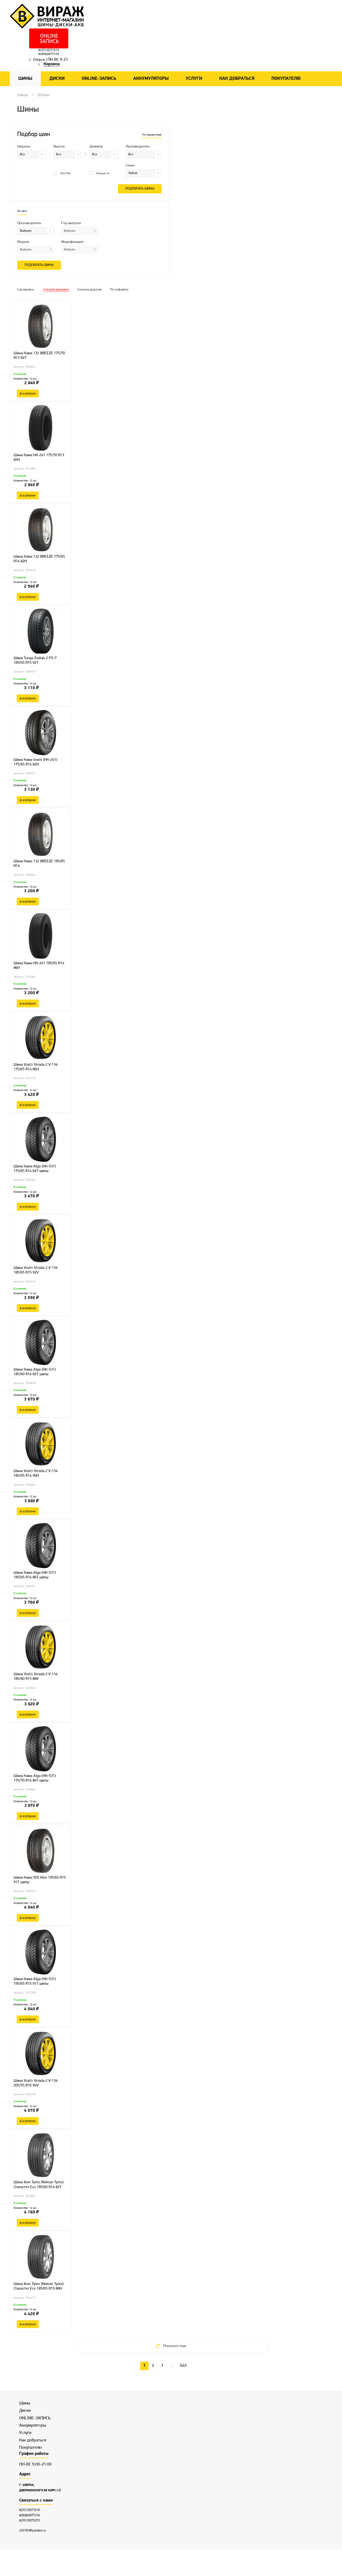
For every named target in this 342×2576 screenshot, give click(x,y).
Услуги (194, 91)
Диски (57, 91)
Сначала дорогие (89, 302)
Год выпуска (71, 236)
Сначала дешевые (56, 302)
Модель (23, 255)
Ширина (23, 159)
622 (183, 2388)
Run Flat (61, 186)
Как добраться (236, 91)
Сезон (130, 178)
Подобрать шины (139, 201)
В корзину (26, 407)
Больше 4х (99, 186)
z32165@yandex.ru (36, 2557)
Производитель (138, 159)
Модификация (72, 255)
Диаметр (96, 159)
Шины (25, 91)
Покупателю (286, 91)
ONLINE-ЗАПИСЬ (99, 91)
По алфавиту (119, 302)
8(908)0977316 (48, 59)
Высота (58, 159)
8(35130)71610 (48, 52)
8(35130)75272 (32, 2546)
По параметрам (147, 147)
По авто (24, 224)
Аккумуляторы (151, 91)
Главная (24, 107)
